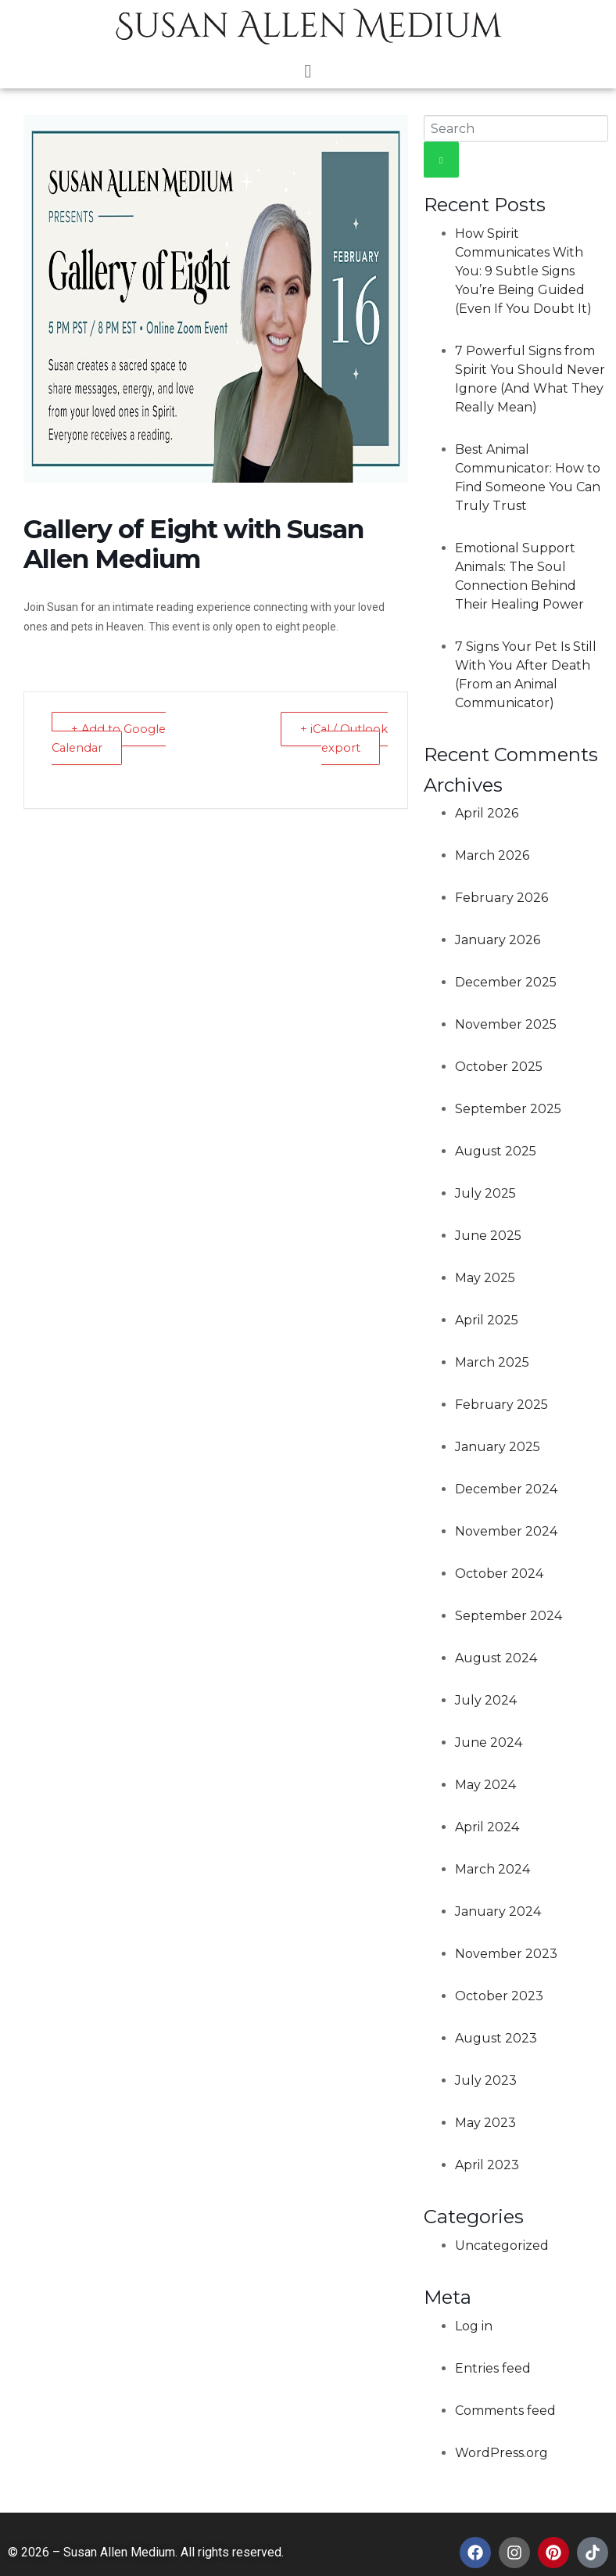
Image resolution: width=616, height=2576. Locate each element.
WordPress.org (501, 2452)
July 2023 (486, 2080)
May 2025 (485, 1277)
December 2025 (506, 982)
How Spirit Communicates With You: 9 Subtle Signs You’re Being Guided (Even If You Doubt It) (523, 271)
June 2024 (488, 1742)
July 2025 (485, 1193)
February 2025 (501, 1404)
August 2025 (495, 1151)
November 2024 (506, 1531)
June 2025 (488, 1235)
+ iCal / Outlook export (343, 738)
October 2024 (499, 1573)
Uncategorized (502, 2245)
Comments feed (505, 2410)
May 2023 (485, 2122)
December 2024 (506, 1489)
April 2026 (486, 813)
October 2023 (499, 1996)
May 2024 (485, 1784)
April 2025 (486, 1320)
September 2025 (508, 1108)
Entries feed (493, 2368)
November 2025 (506, 1024)
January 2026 (497, 939)
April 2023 (487, 2164)
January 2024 (498, 1911)
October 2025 (499, 1066)
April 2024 (487, 1827)
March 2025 (492, 1362)
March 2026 (492, 855)
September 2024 (508, 1615)
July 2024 (486, 1700)
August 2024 (496, 1658)
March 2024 (492, 1869)
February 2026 (501, 897)
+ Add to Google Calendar (111, 738)
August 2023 (496, 2038)
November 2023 (506, 1953)
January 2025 (497, 1446)
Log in (473, 2326)
